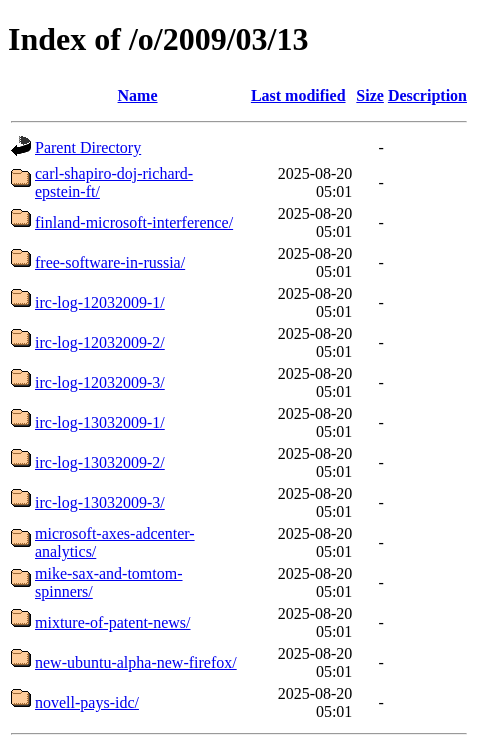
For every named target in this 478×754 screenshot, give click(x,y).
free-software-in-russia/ (110, 262)
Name (138, 95)
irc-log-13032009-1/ (100, 422)
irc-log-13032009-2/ (100, 462)
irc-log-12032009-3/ (100, 382)
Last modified (298, 95)
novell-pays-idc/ (87, 702)
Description (427, 95)
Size (370, 95)
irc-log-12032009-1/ (100, 302)
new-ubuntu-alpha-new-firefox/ (136, 662)
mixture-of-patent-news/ (113, 622)
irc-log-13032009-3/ (100, 502)
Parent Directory (88, 147)
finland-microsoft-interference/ (134, 222)
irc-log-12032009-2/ (100, 342)
